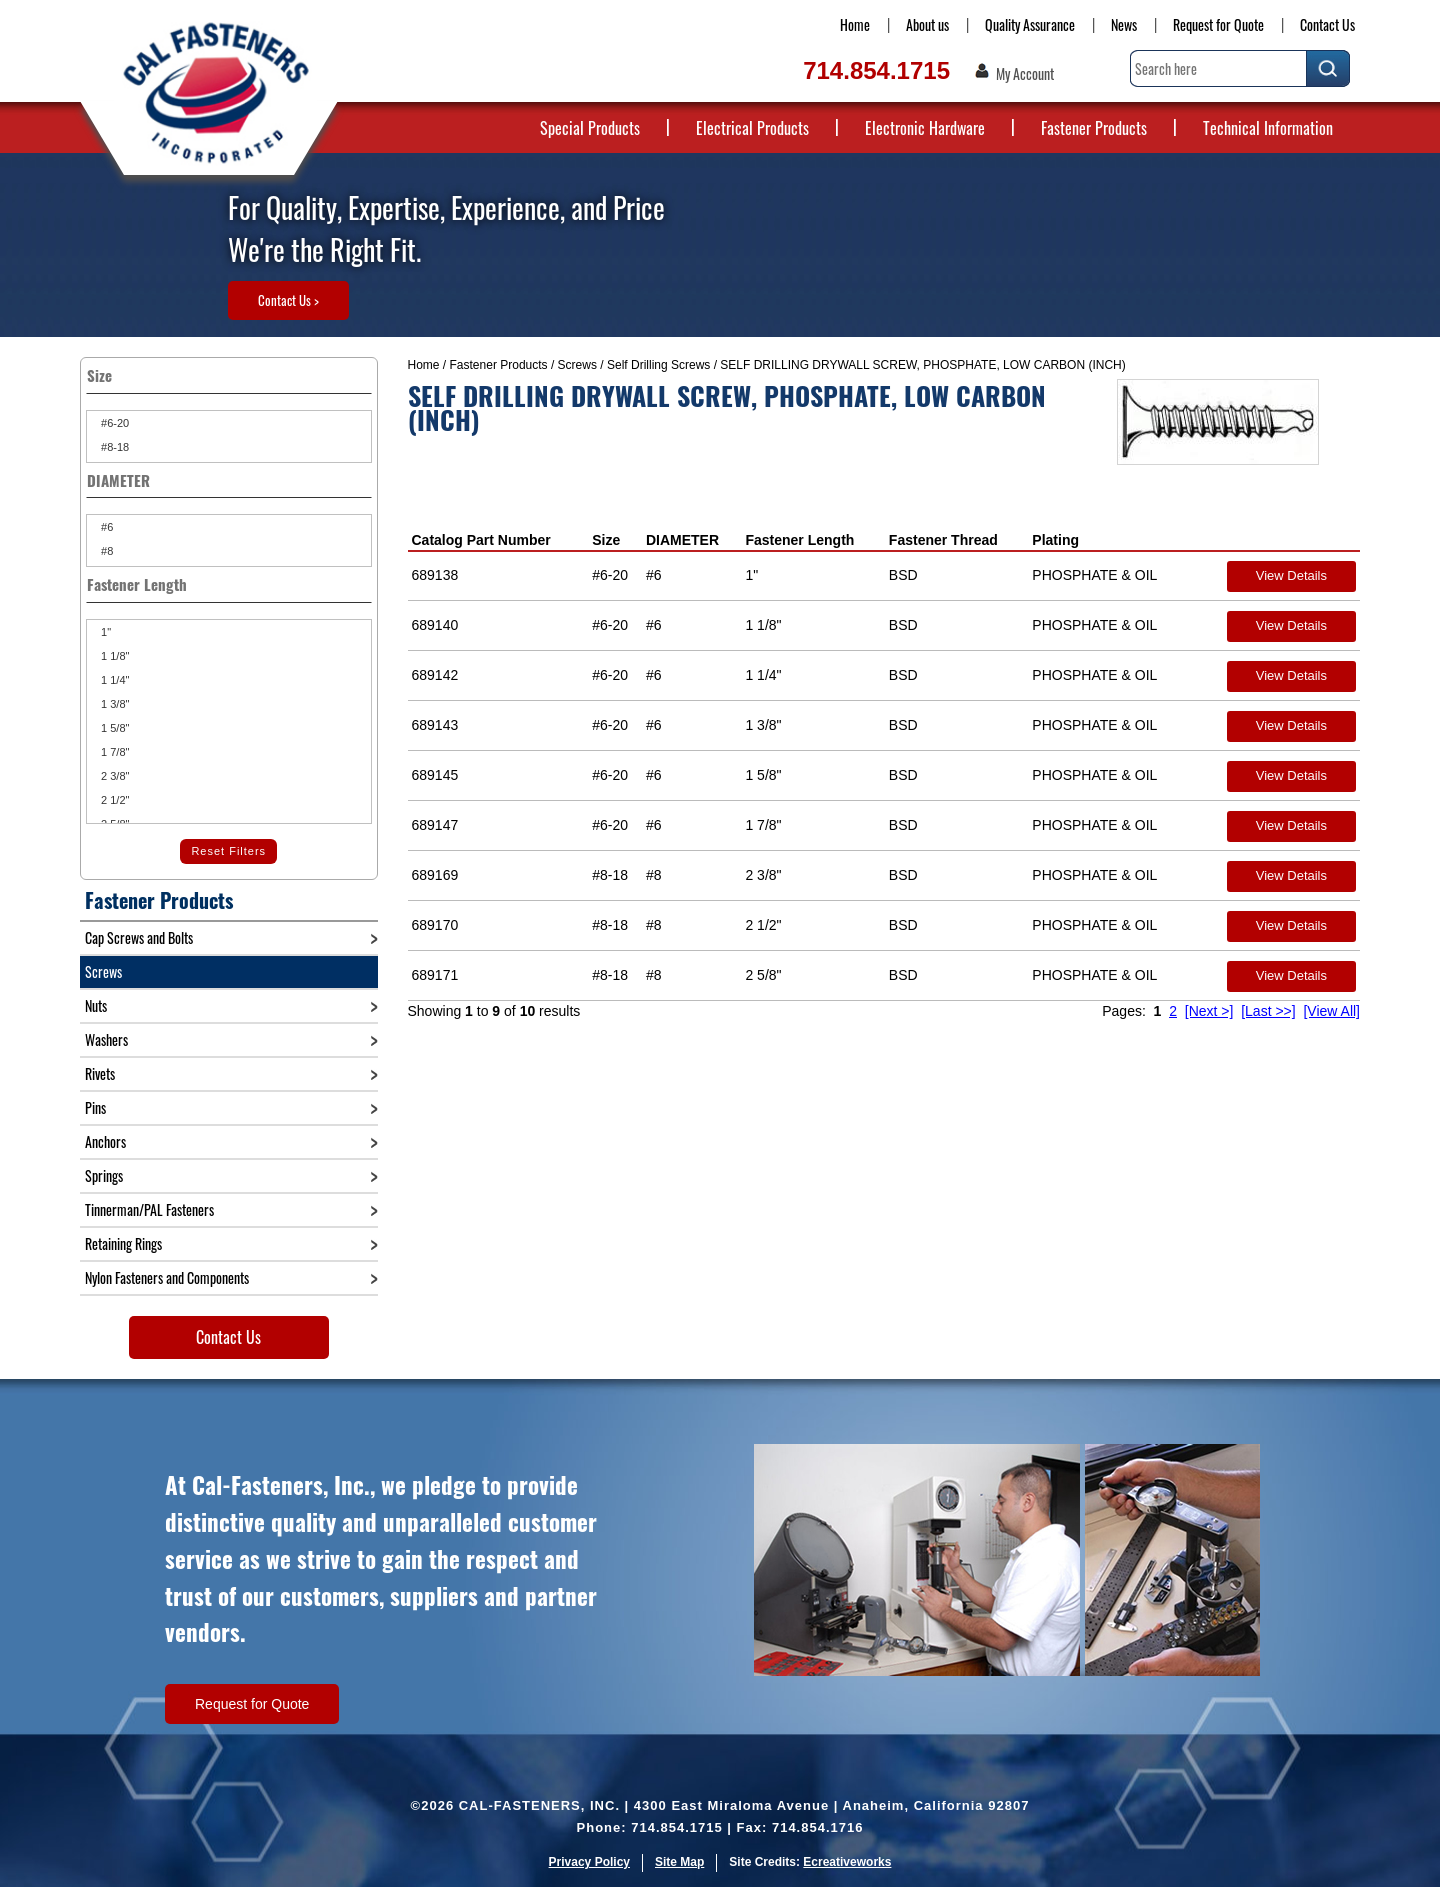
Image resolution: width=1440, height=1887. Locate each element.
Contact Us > (288, 300)
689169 (435, 875)
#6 (105, 527)
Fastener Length (799, 540)
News (1124, 24)
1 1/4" (113, 680)
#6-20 (113, 423)
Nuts (96, 1005)
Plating (1055, 540)
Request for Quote (1218, 24)
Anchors (105, 1141)
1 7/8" (113, 752)
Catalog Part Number (481, 540)
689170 (435, 925)
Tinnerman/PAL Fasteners (149, 1209)
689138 (435, 575)
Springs (104, 1175)
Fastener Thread (943, 540)
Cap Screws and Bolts (139, 937)
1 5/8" (113, 728)
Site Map (679, 1862)
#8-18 (113, 447)
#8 (105, 551)
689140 (435, 625)
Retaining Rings (123, 1243)
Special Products (590, 128)
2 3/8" (113, 776)
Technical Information (1268, 128)
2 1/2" (113, 800)
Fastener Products (1094, 128)
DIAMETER (682, 540)
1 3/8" (113, 704)
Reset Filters (228, 851)
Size (606, 540)
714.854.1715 (876, 70)
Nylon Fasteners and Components (167, 1277)
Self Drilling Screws (658, 365)
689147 (435, 825)
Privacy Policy (589, 1862)
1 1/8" (113, 656)
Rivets (100, 1073)
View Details (1291, 575)
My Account (1025, 74)
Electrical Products (752, 128)
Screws (577, 365)
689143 (435, 725)
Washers (106, 1039)
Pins (95, 1107)
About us (927, 24)
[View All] (1331, 1011)
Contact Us (1327, 24)
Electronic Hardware (925, 128)
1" (104, 632)
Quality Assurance (1030, 24)
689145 (435, 775)
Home (855, 24)
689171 (435, 975)
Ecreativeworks (847, 1862)
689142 (435, 675)
